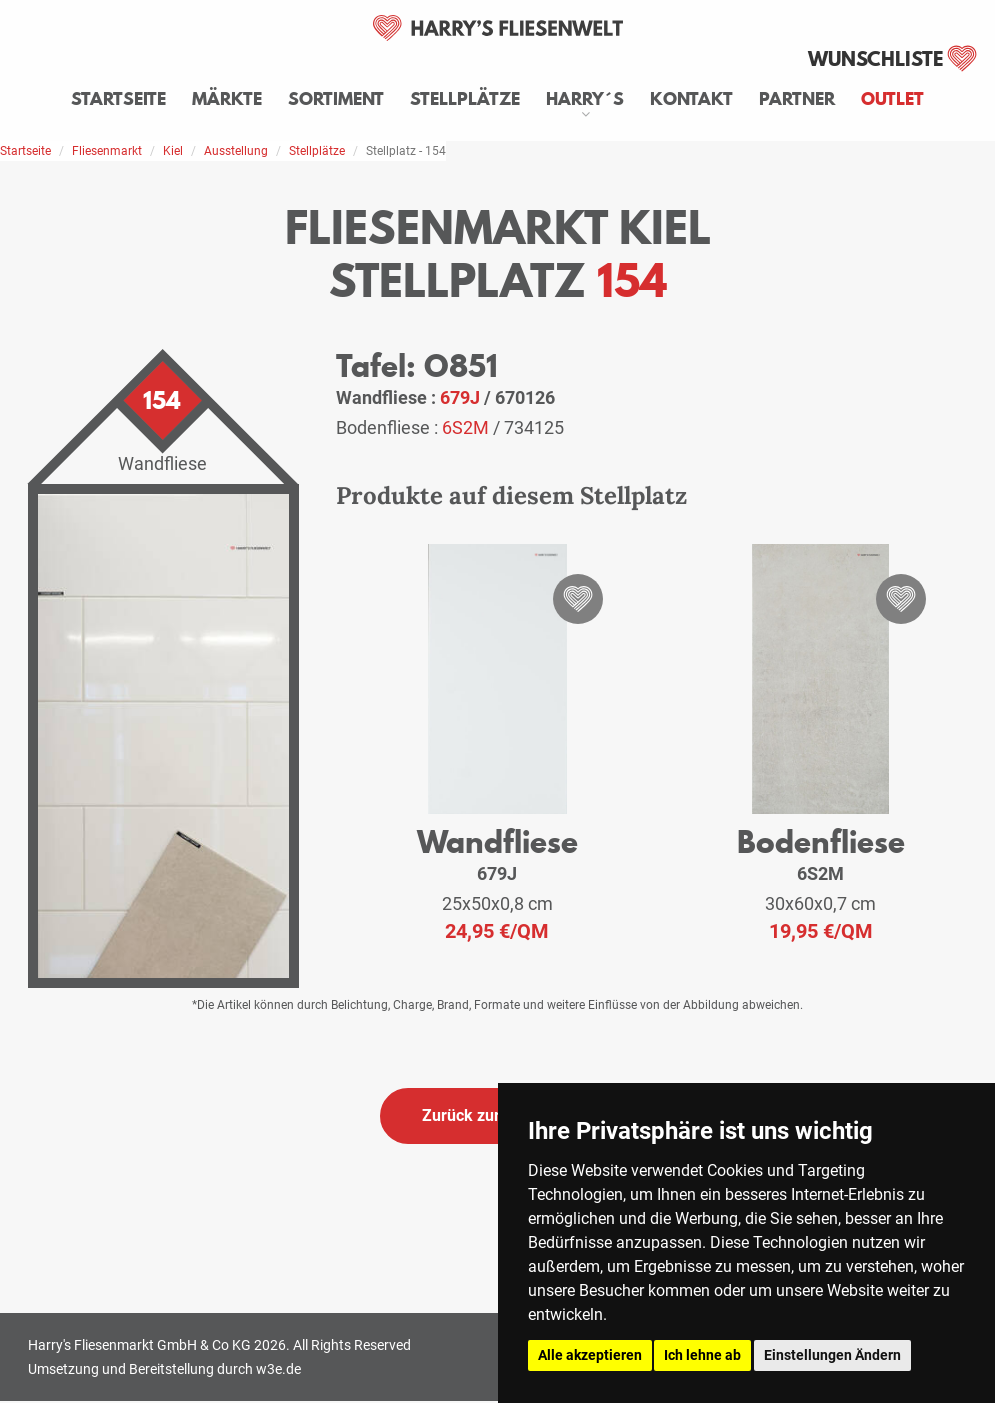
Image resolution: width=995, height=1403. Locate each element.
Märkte (227, 99)
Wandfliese (497, 841)
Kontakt (691, 99)
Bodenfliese (821, 841)
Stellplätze (465, 99)
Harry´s (585, 99)
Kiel (173, 151)
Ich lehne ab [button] (702, 1355)
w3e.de (278, 1369)
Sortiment (336, 99)
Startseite (118, 99)
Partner (797, 99)
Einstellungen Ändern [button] (832, 1355)
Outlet (892, 99)
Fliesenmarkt (107, 151)
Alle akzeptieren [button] (590, 1355)
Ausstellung (236, 151)
